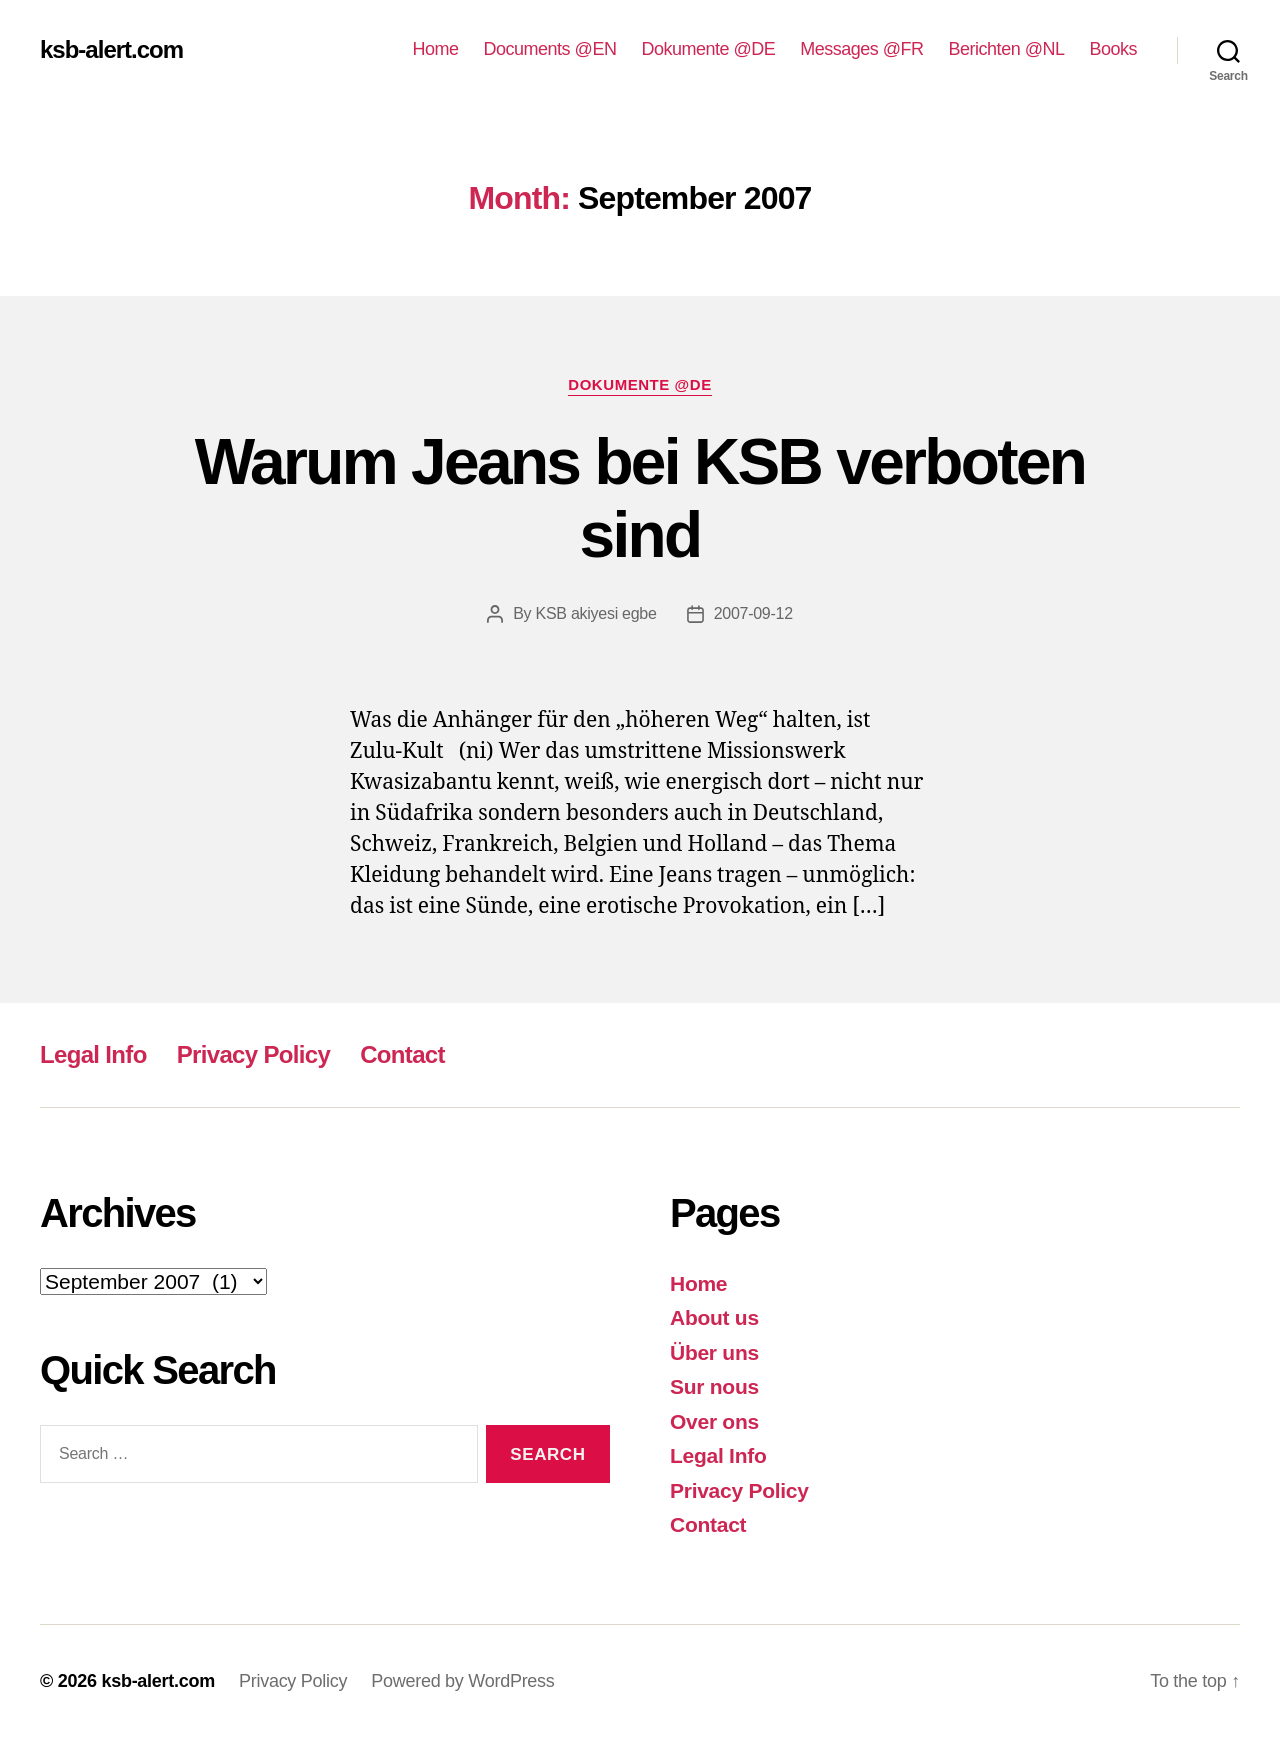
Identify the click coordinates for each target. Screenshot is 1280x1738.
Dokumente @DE (708, 49)
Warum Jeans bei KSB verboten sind (640, 498)
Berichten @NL (1007, 49)
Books (1113, 49)
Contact (402, 1054)
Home (436, 49)
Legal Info (93, 1054)
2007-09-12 (753, 613)
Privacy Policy (253, 1054)
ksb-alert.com (111, 50)
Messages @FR (861, 49)
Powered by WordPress (462, 1681)
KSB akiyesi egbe (596, 613)
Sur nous (714, 1386)
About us (714, 1317)
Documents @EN (550, 49)
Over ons (714, 1421)
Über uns (714, 1352)
